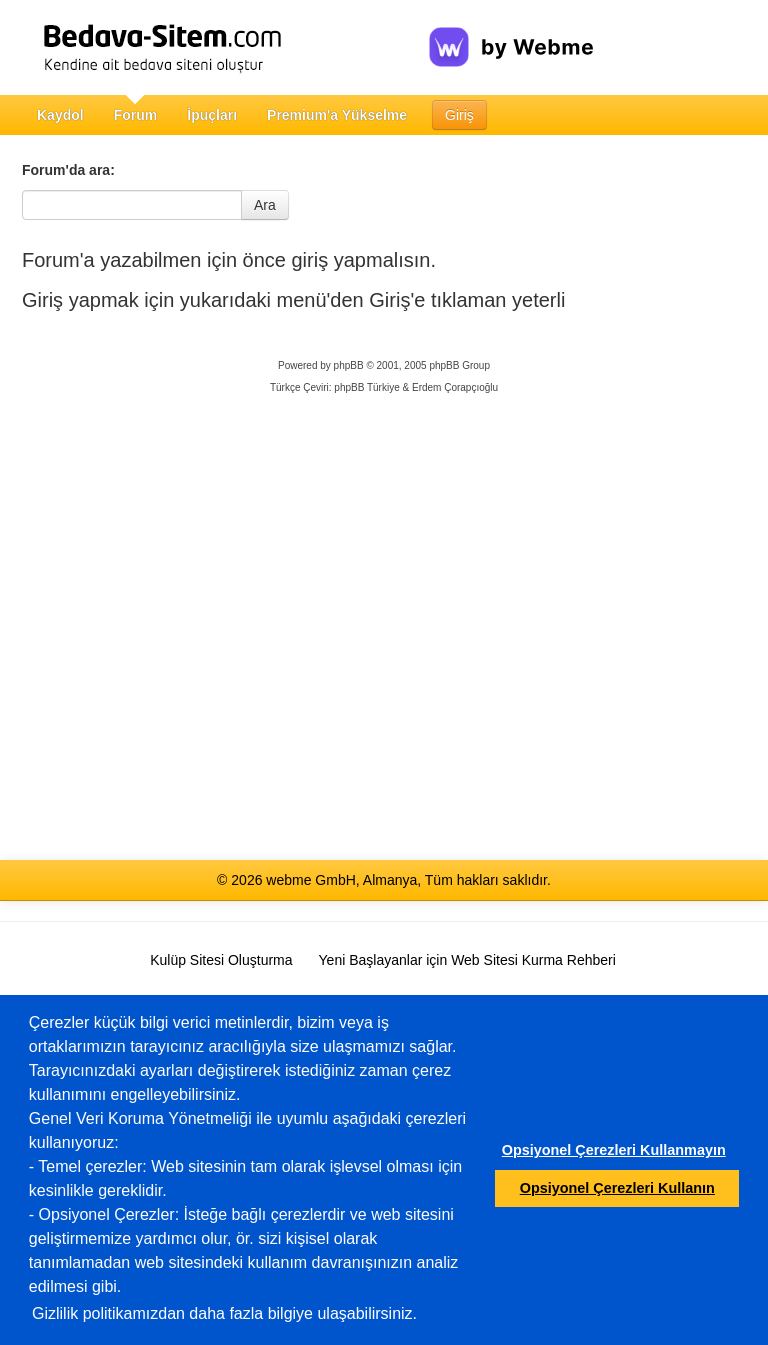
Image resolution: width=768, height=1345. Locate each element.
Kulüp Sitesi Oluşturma (221, 960)
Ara (265, 205)
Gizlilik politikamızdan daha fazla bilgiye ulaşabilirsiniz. (224, 1313)
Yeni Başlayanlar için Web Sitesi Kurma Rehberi (467, 960)
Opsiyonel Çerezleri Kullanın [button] (617, 1188)
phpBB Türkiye (366, 387)
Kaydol (60, 115)
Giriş (459, 115)
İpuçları (212, 115)
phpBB (349, 365)
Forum (136, 115)
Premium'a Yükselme (337, 115)
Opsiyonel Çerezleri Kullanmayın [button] (614, 1150)
